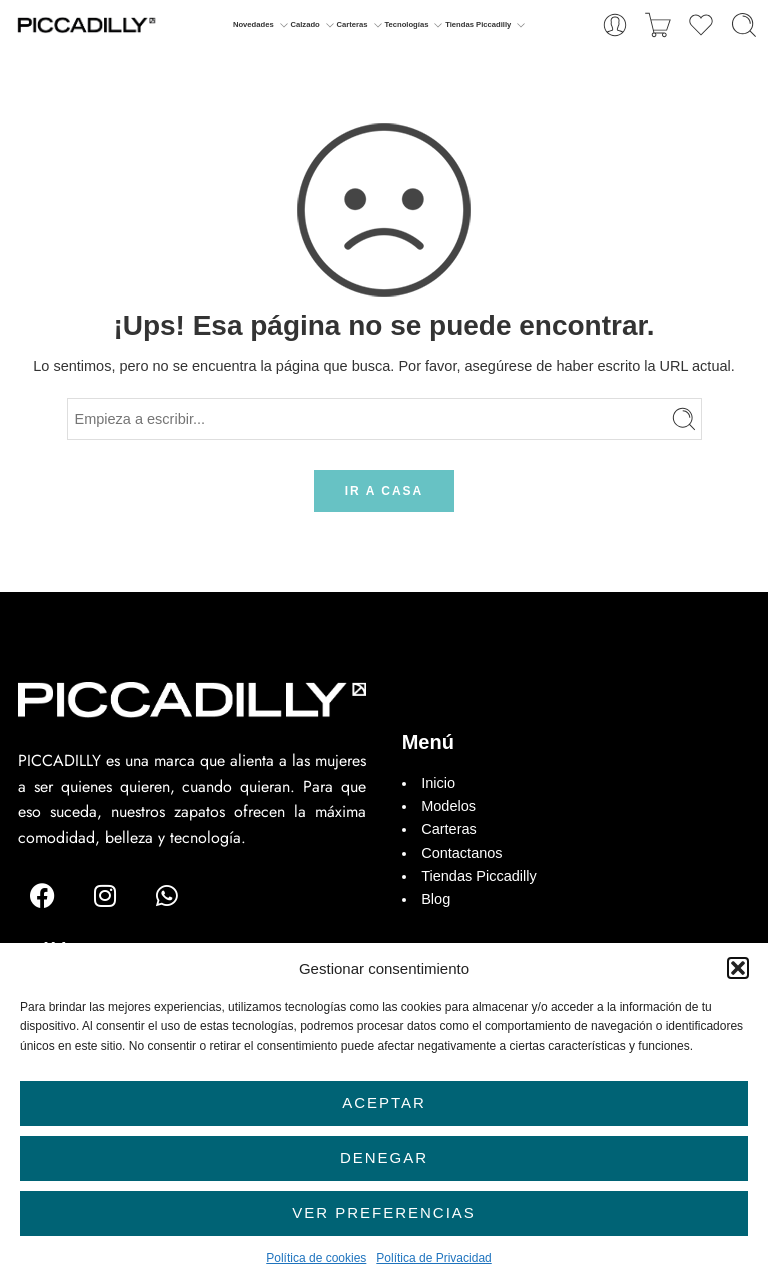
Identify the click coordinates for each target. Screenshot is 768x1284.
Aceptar (384, 1102)
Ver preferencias (384, 1212)
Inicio (438, 783)
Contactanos (461, 853)
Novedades (253, 25)
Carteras (352, 25)
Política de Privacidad (433, 1258)
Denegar (384, 1157)
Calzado (304, 25)
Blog (435, 899)
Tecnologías (406, 25)
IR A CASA (384, 491)
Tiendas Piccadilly (478, 25)
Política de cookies (316, 1258)
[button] (738, 968)
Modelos (448, 806)
